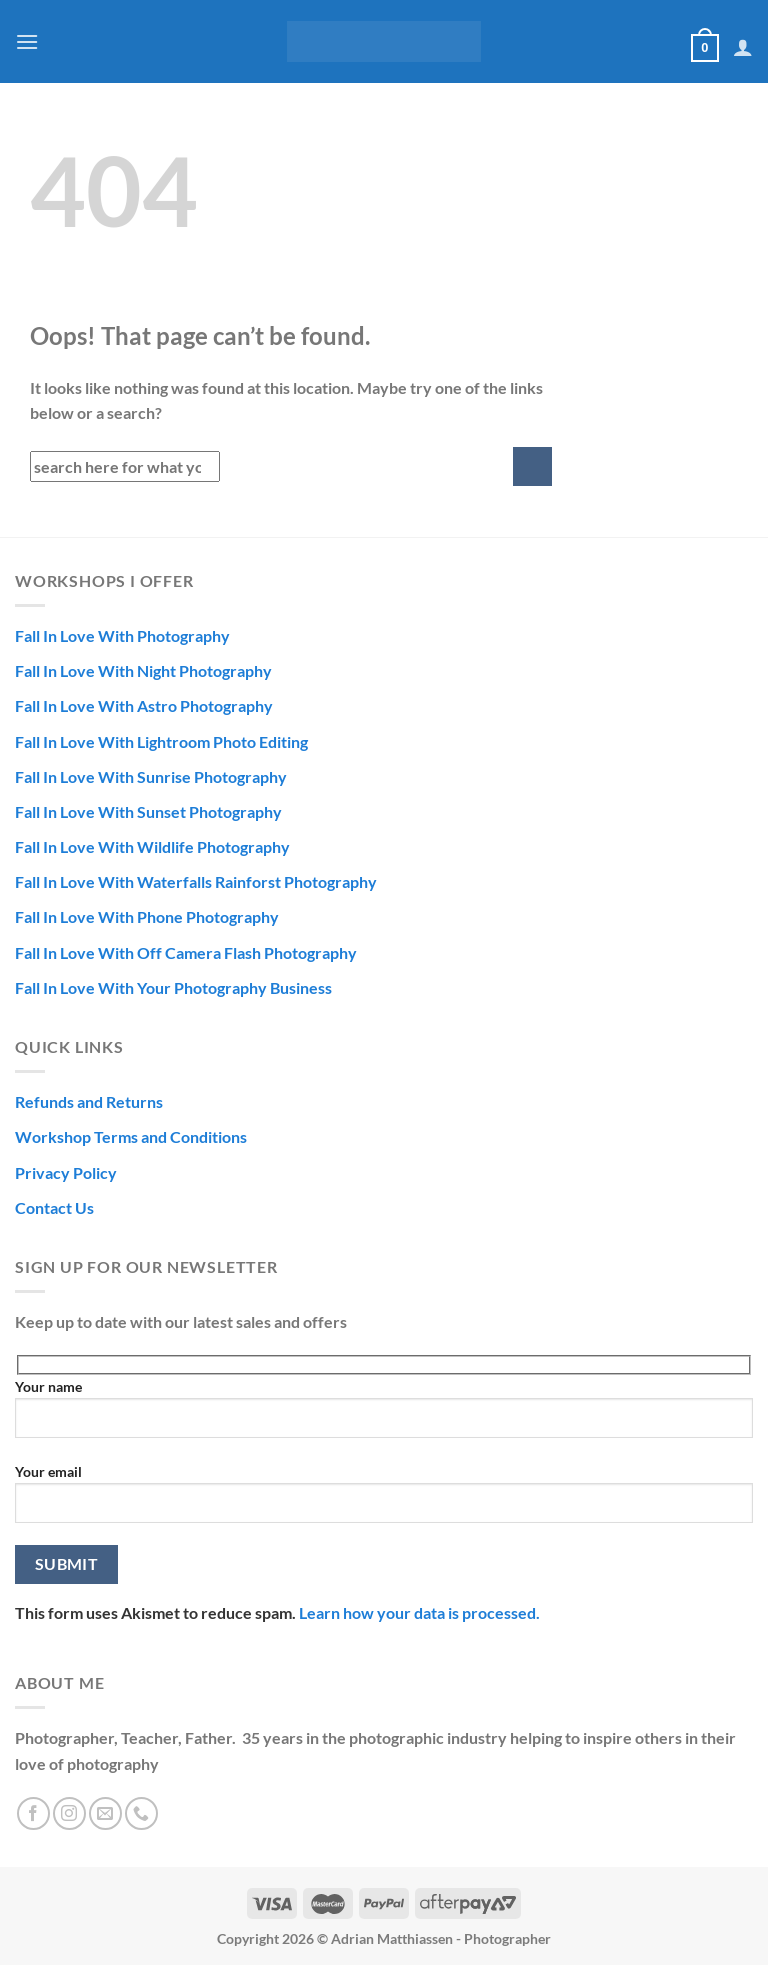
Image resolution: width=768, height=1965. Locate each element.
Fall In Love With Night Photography (143, 670)
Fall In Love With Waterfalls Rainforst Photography (196, 881)
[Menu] (27, 41)
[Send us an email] (105, 1813)
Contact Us (54, 1207)
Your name (384, 1416)
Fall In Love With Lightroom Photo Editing (161, 741)
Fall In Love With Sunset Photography (148, 811)
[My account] (743, 47)
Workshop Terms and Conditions (131, 1136)
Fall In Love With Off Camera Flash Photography (186, 952)
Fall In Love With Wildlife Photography (152, 846)
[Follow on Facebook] (33, 1813)
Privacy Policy (66, 1172)
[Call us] (141, 1813)
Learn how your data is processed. (419, 1612)
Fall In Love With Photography (122, 635)
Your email (384, 1501)
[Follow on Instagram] (69, 1813)
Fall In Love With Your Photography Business (173, 987)
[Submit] (532, 466)
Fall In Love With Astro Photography (144, 705)
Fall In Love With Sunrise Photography (151, 776)
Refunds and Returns (89, 1101)
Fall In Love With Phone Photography (147, 916)
